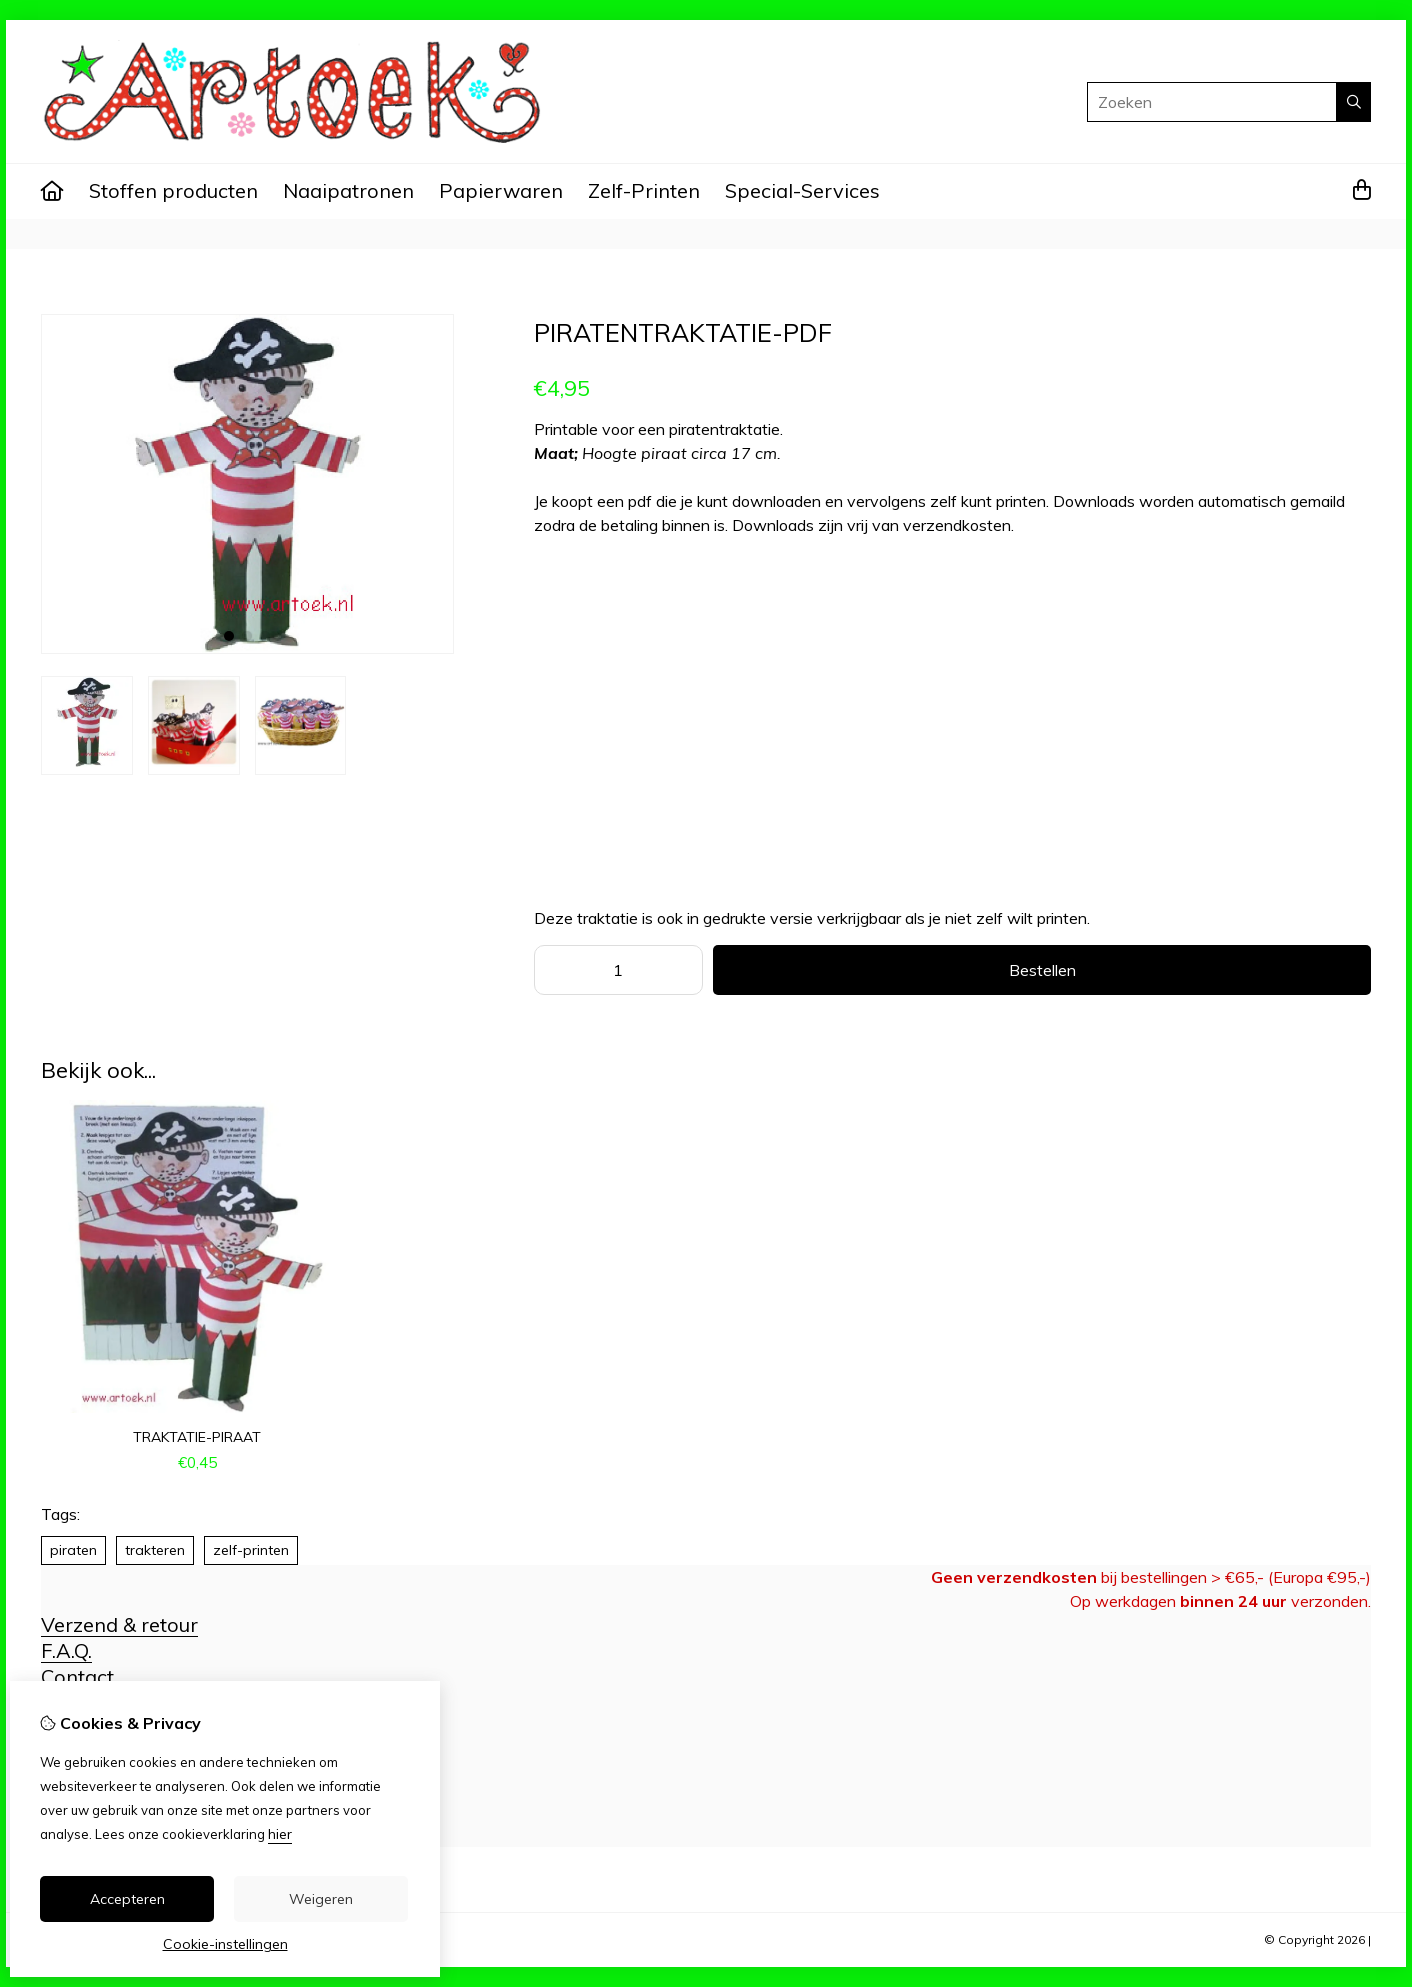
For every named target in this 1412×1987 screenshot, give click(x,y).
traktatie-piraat (197, 1437)
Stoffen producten (173, 190)
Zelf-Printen (644, 190)
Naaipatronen (348, 190)
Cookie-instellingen (225, 1944)
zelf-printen (251, 1550)
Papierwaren (501, 190)
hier (280, 1834)
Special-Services (802, 190)
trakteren (155, 1550)
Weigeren (321, 1899)
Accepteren (127, 1899)
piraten (73, 1550)
